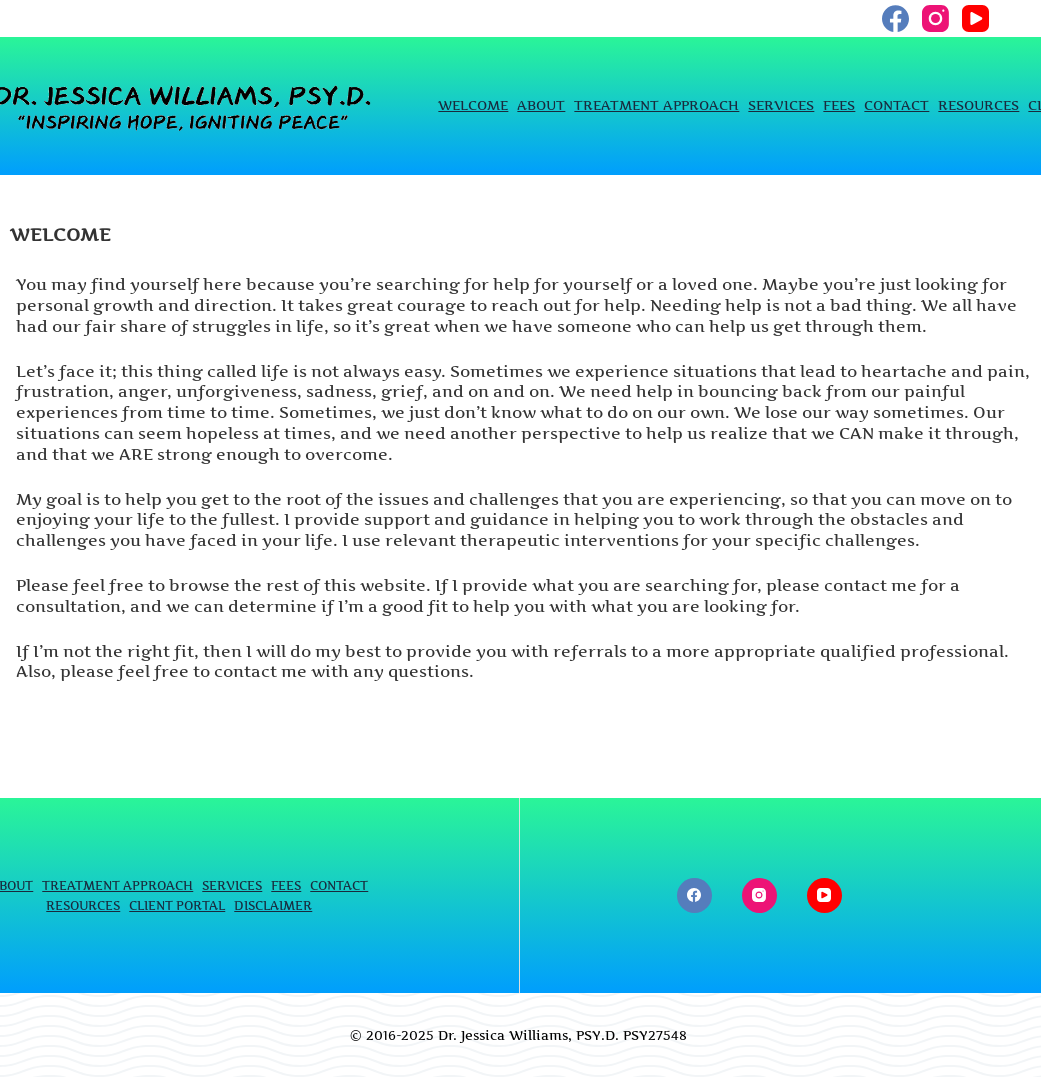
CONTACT (896, 105)
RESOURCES (978, 105)
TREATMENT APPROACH (656, 105)
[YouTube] (975, 18)
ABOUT (541, 105)
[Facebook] (895, 18)
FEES (839, 105)
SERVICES (781, 105)
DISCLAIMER (273, 905)
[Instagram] (935, 18)
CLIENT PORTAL (177, 905)
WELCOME (473, 105)
